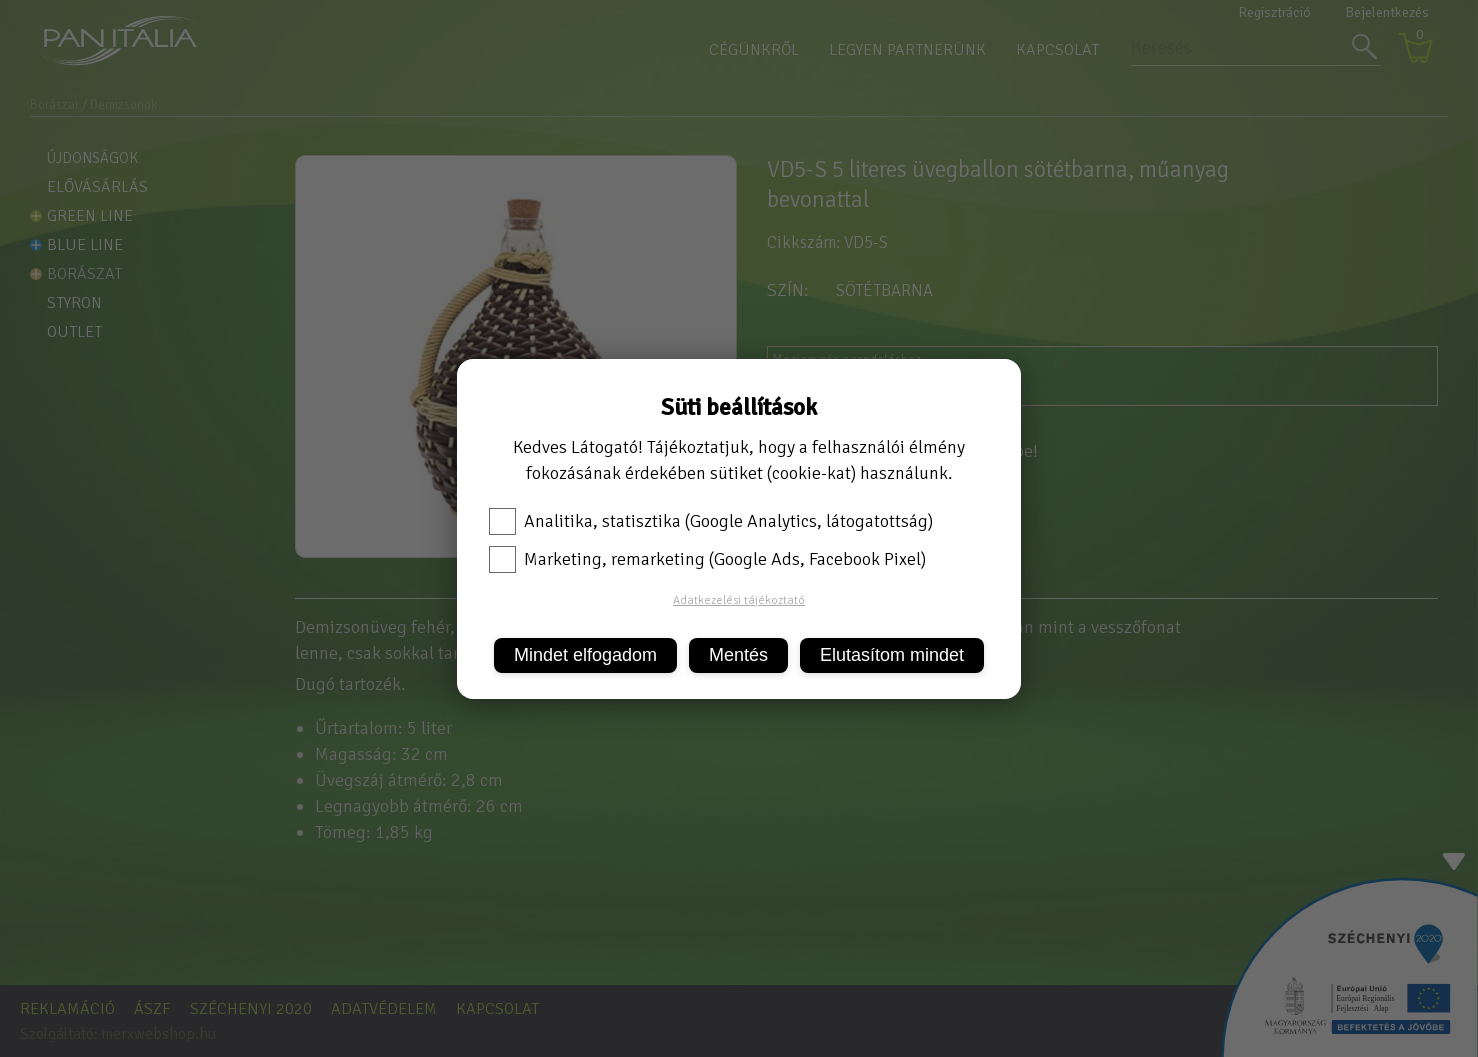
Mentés (738, 655)
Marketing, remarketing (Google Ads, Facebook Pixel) (707, 559)
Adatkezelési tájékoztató (739, 600)
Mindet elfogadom (585, 655)
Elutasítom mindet (892, 655)
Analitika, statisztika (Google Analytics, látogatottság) (711, 521)
